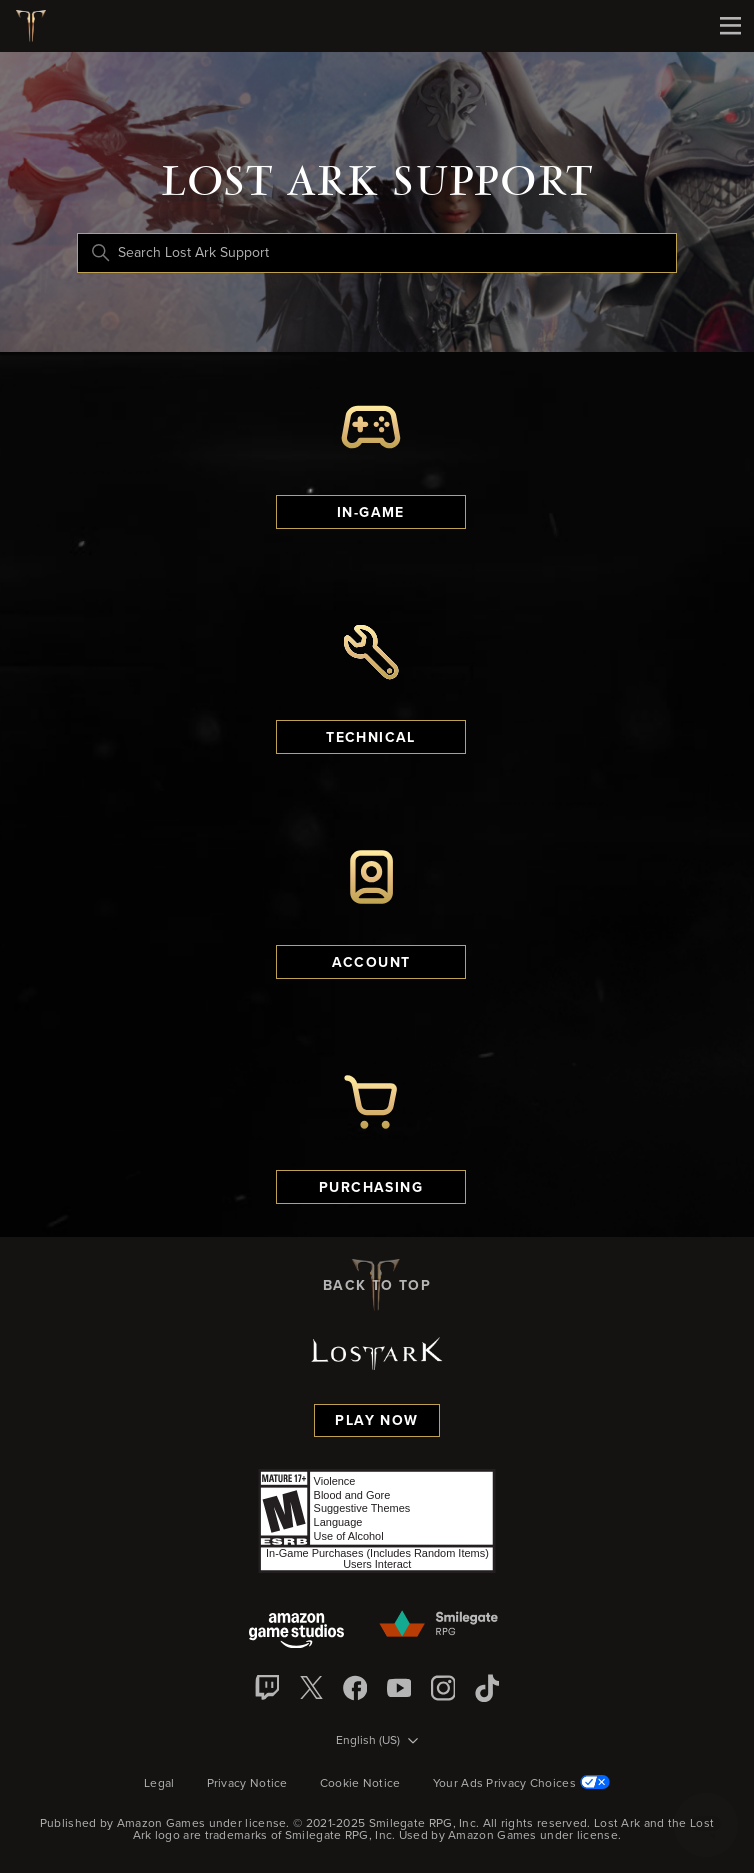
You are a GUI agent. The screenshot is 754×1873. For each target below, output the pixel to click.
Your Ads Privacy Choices (521, 1784)
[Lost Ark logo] (38, 26)
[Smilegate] (440, 1625)
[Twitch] (267, 1688)
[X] (311, 1688)
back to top (377, 1285)
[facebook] (355, 1688)
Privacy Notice (247, 1784)
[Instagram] (443, 1688)
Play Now (376, 1421)
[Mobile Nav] (730, 26)
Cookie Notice (360, 1784)
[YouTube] (399, 1688)
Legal (159, 1784)
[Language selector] (377, 1742)
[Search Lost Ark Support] (377, 253)
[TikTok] (487, 1688)
